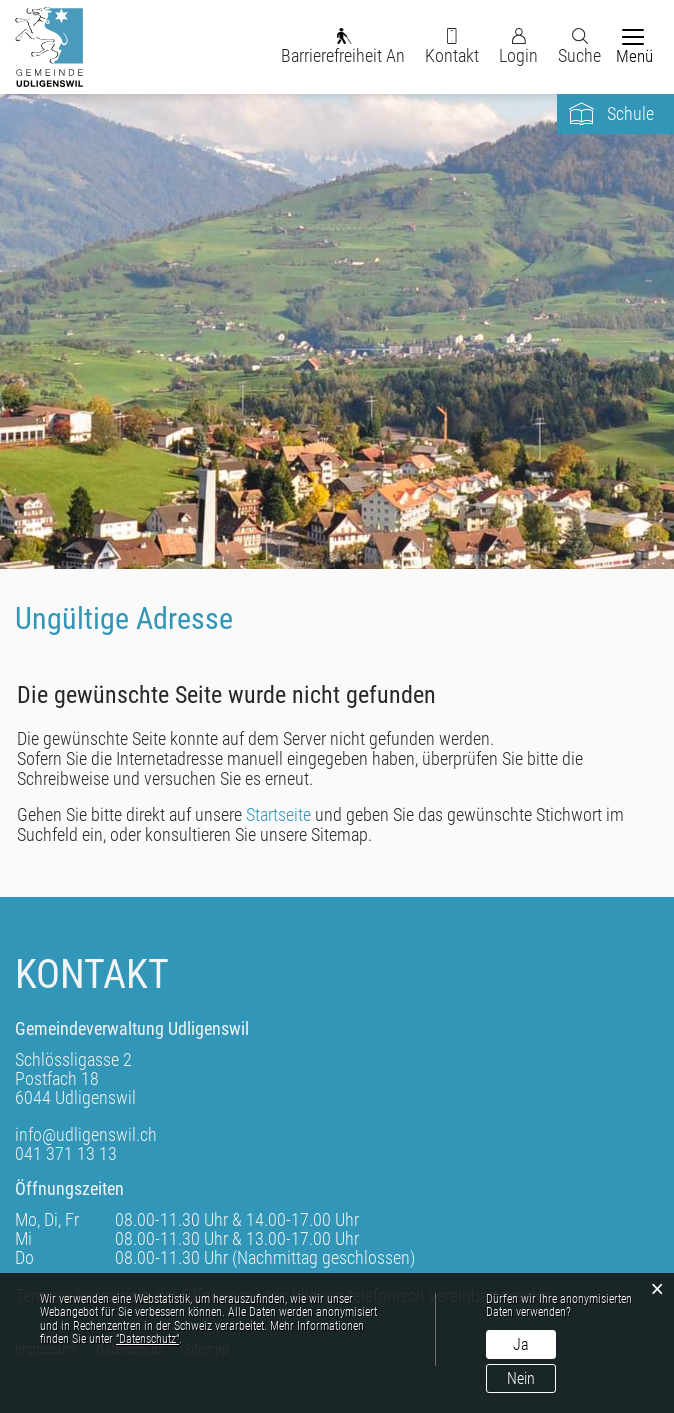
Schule (630, 113)
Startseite (278, 814)
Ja (521, 1344)
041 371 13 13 (66, 1153)
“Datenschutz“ (147, 1339)
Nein (521, 1378)
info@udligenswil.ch (86, 1134)
